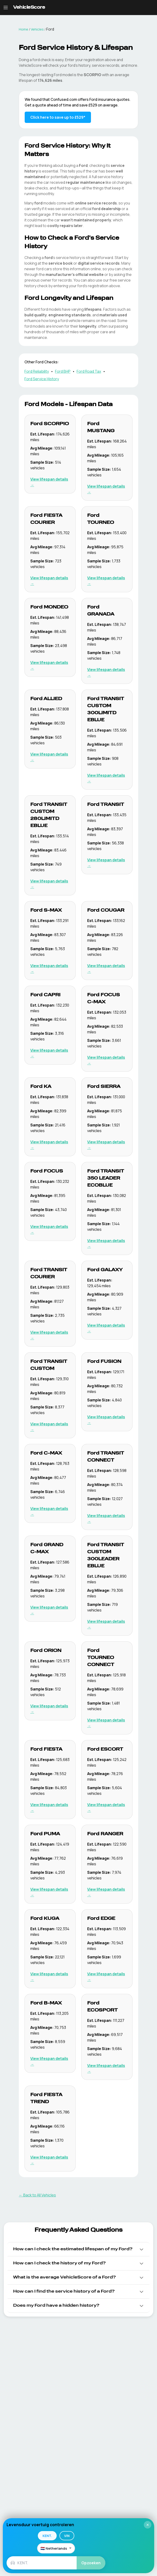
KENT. (47, 2535)
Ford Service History (41, 378)
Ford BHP (63, 371)
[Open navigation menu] (5, 7)
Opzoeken (91, 2562)
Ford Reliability (36, 371)
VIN (67, 2535)
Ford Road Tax (89, 371)
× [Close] (147, 2524)
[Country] (56, 2548)
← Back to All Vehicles (37, 2195)
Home (23, 29)
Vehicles (37, 29)
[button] (78, 2249)
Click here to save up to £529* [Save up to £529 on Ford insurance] (57, 117)
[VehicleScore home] (29, 7)
